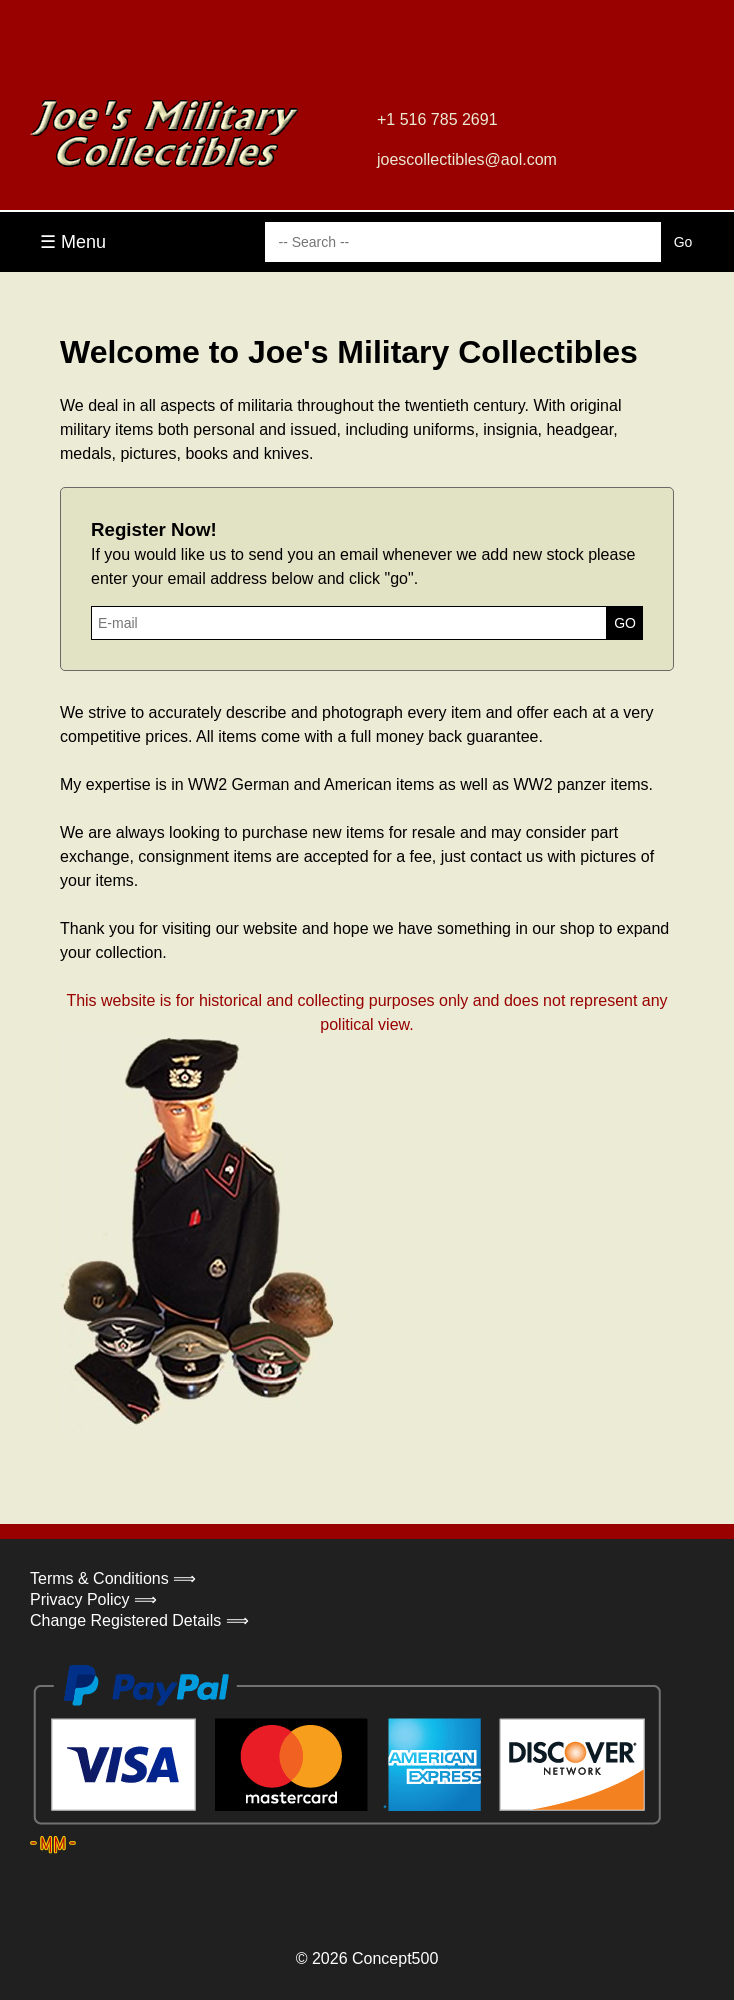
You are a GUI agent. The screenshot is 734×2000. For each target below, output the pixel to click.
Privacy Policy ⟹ (93, 1599)
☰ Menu (73, 242)
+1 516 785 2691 (437, 119)
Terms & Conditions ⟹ (113, 1578)
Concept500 (395, 1958)
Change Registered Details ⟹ (139, 1620)
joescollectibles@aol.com (467, 159)
